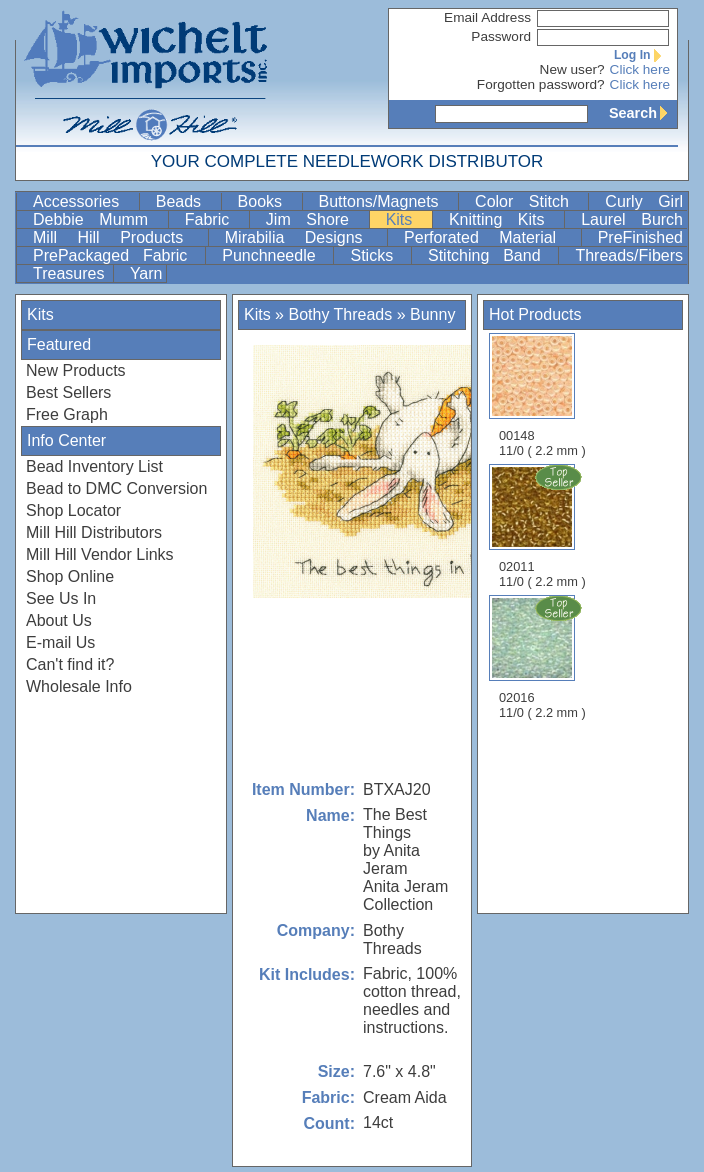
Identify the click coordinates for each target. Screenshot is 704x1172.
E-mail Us (60, 642)
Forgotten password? (541, 84)
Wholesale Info (79, 686)
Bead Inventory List (94, 466)
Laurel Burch (632, 219)
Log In (642, 55)
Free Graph (67, 414)
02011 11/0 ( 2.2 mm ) (544, 526)
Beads (186, 201)
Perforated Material (490, 237)
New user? (572, 69)
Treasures (71, 273)
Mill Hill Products (118, 237)
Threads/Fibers (629, 255)
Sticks (378, 255)
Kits (407, 219)
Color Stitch (529, 201)
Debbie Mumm (98, 219)
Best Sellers (68, 392)
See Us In (61, 598)
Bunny (432, 314)
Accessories (84, 201)
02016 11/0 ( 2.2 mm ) (544, 657)
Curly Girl (644, 201)
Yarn (146, 273)
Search (643, 113)
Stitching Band (491, 255)
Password (501, 36)
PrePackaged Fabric (117, 255)
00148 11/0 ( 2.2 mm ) (542, 395)
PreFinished (640, 237)
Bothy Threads (340, 314)
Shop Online (70, 576)
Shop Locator (73, 510)
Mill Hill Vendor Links (100, 554)
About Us (59, 620)
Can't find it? (70, 664)
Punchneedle (275, 255)
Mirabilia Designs (304, 237)
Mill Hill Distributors (94, 532)
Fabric (215, 219)
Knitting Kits (504, 219)
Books (268, 201)
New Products (76, 370)
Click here (640, 69)
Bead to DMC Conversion (116, 488)
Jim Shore (315, 219)
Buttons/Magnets (387, 201)
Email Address (487, 17)
